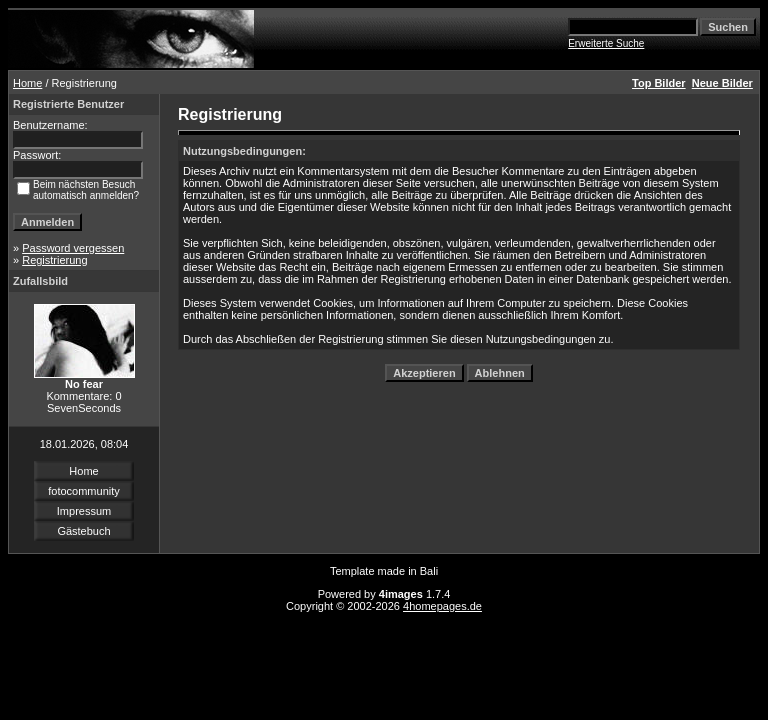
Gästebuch (83, 531)
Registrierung (54, 260)
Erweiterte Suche (606, 43)
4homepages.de (442, 606)
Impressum (84, 511)
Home (27, 83)
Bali (429, 571)
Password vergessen (73, 248)
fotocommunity (84, 491)
